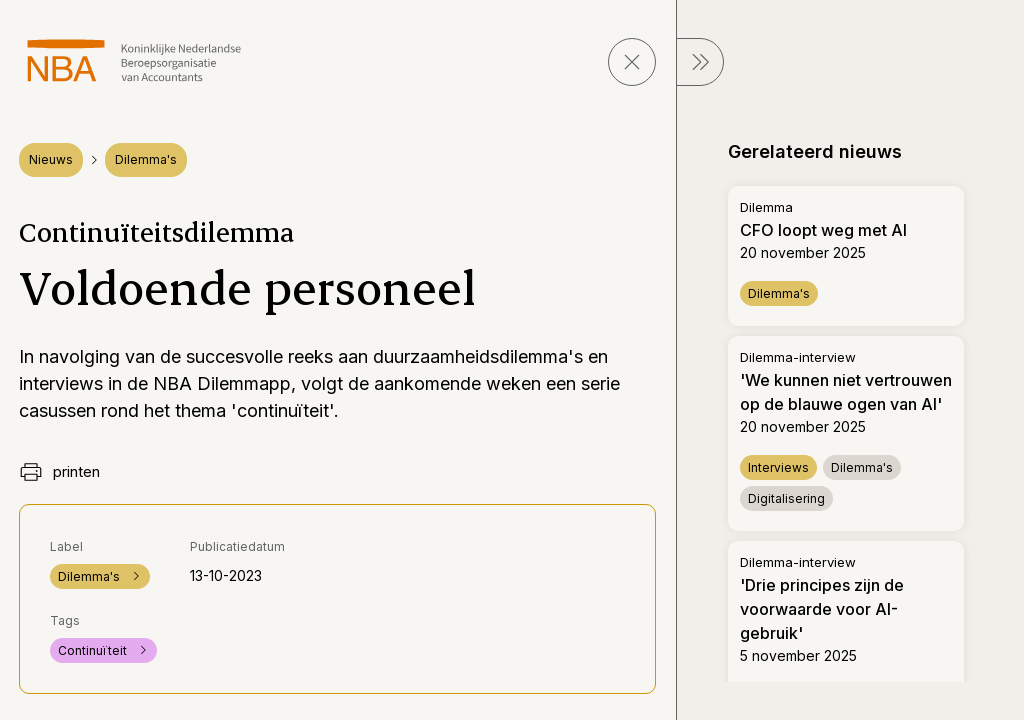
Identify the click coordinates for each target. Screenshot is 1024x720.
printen (59, 472)
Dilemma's (146, 159)
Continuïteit (103, 650)
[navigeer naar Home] (134, 60)
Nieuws (51, 159)
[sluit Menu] (700, 62)
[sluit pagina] (632, 62)
